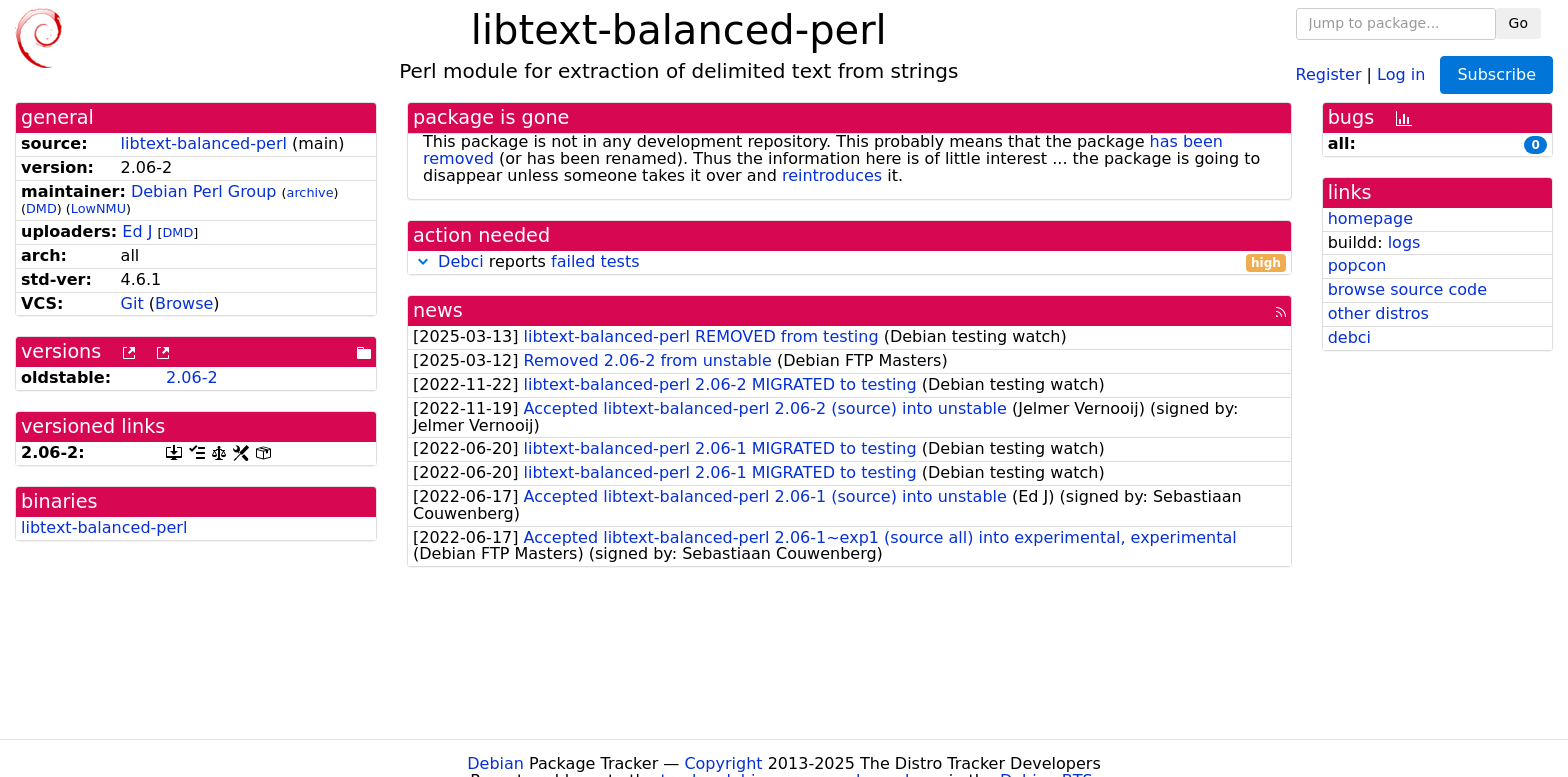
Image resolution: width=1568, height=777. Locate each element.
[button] (423, 261)
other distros (1378, 313)
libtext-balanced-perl (204, 143)
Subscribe (1496, 74)
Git (132, 303)
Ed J (137, 231)
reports (849, 262)
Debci (461, 261)
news (438, 310)
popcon (1357, 265)
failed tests (595, 261)
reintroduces (832, 175)
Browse (184, 303)
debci (1349, 337)
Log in (1401, 73)
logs (1404, 242)
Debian (495, 763)
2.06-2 (192, 377)
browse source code (1407, 289)
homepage (1370, 218)
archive (310, 192)
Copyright (723, 763)
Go (1518, 23)
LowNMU (98, 208)
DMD (41, 208)
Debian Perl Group (204, 191)
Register (1329, 73)
